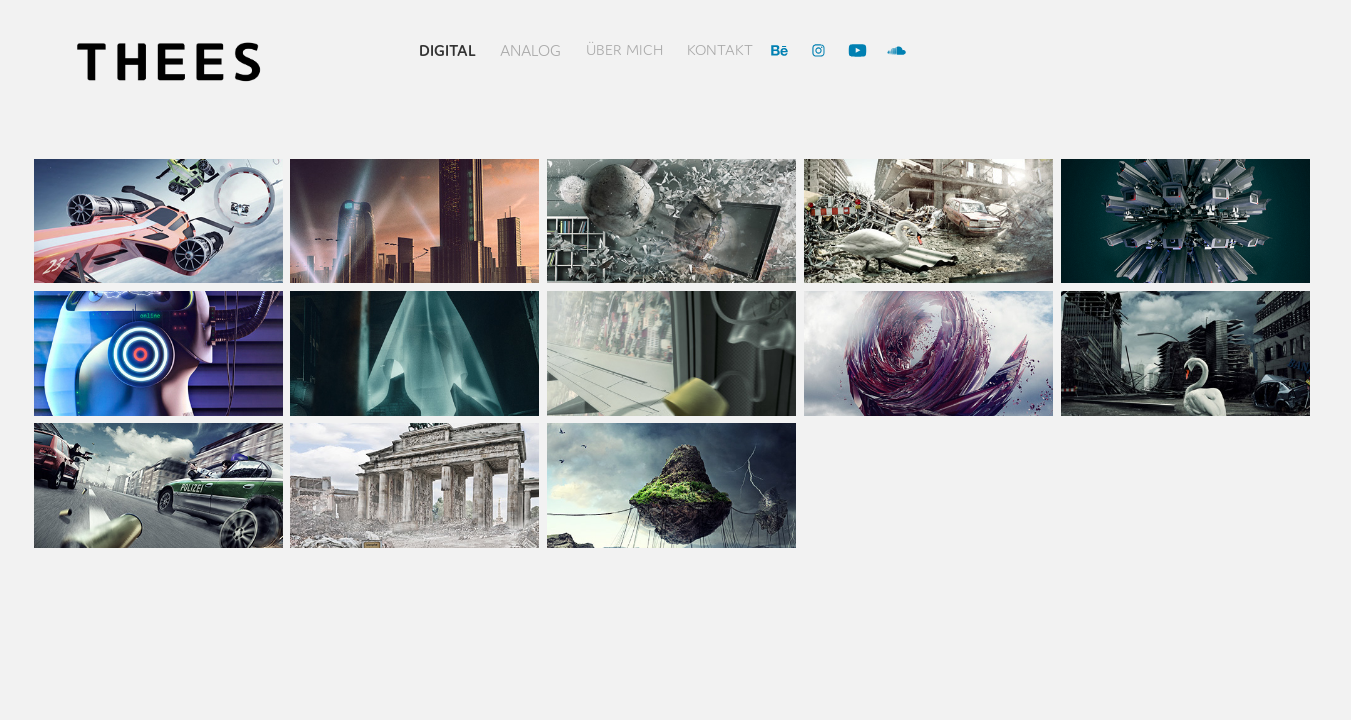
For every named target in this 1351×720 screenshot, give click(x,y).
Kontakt (720, 49)
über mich (624, 49)
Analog (530, 50)
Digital (447, 50)
